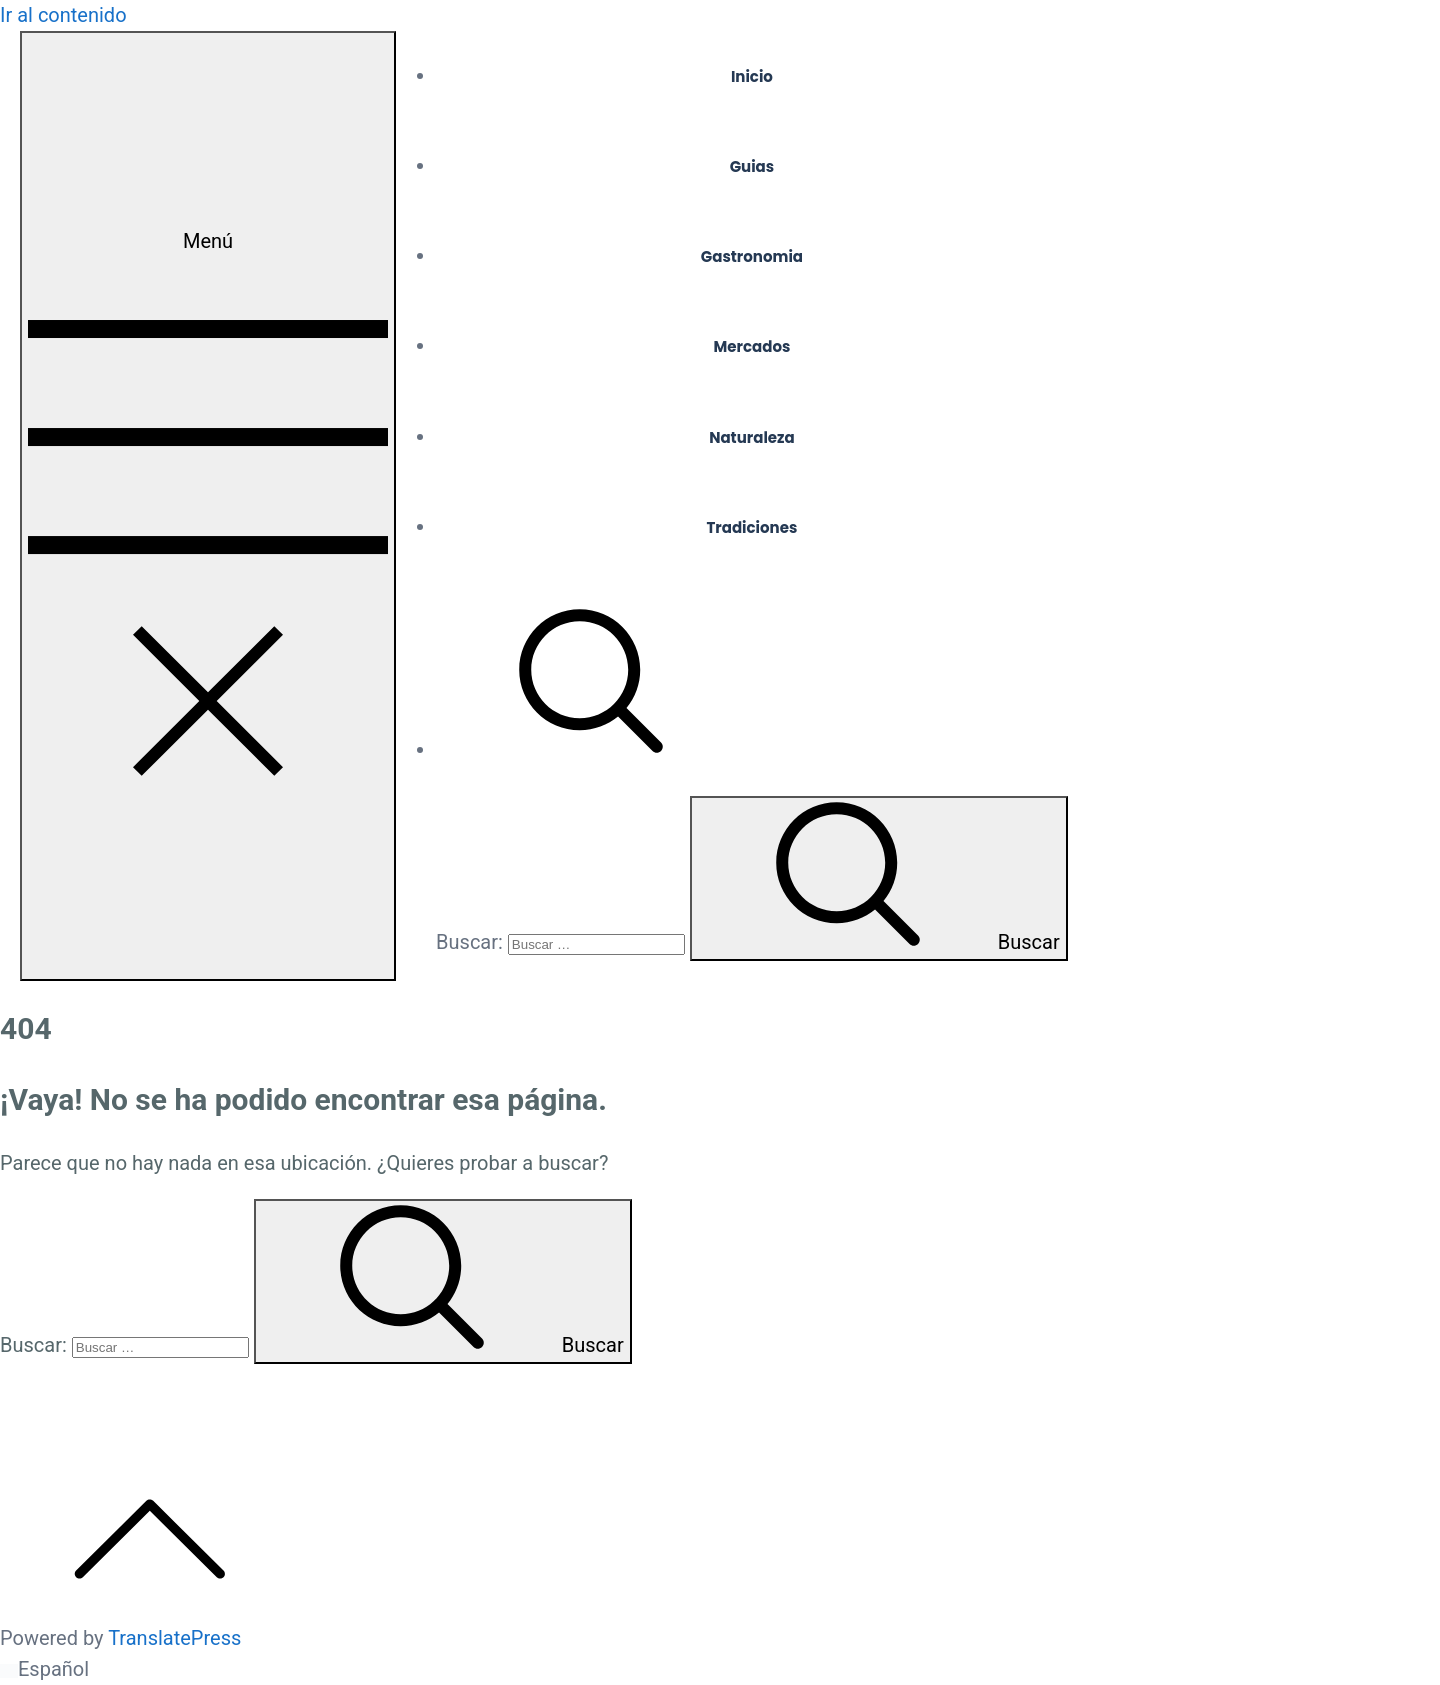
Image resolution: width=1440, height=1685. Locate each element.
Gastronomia (752, 256)
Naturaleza (752, 437)
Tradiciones (751, 527)
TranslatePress (174, 1638)
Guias (752, 166)
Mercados (752, 346)
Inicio (752, 76)
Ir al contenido (63, 15)
